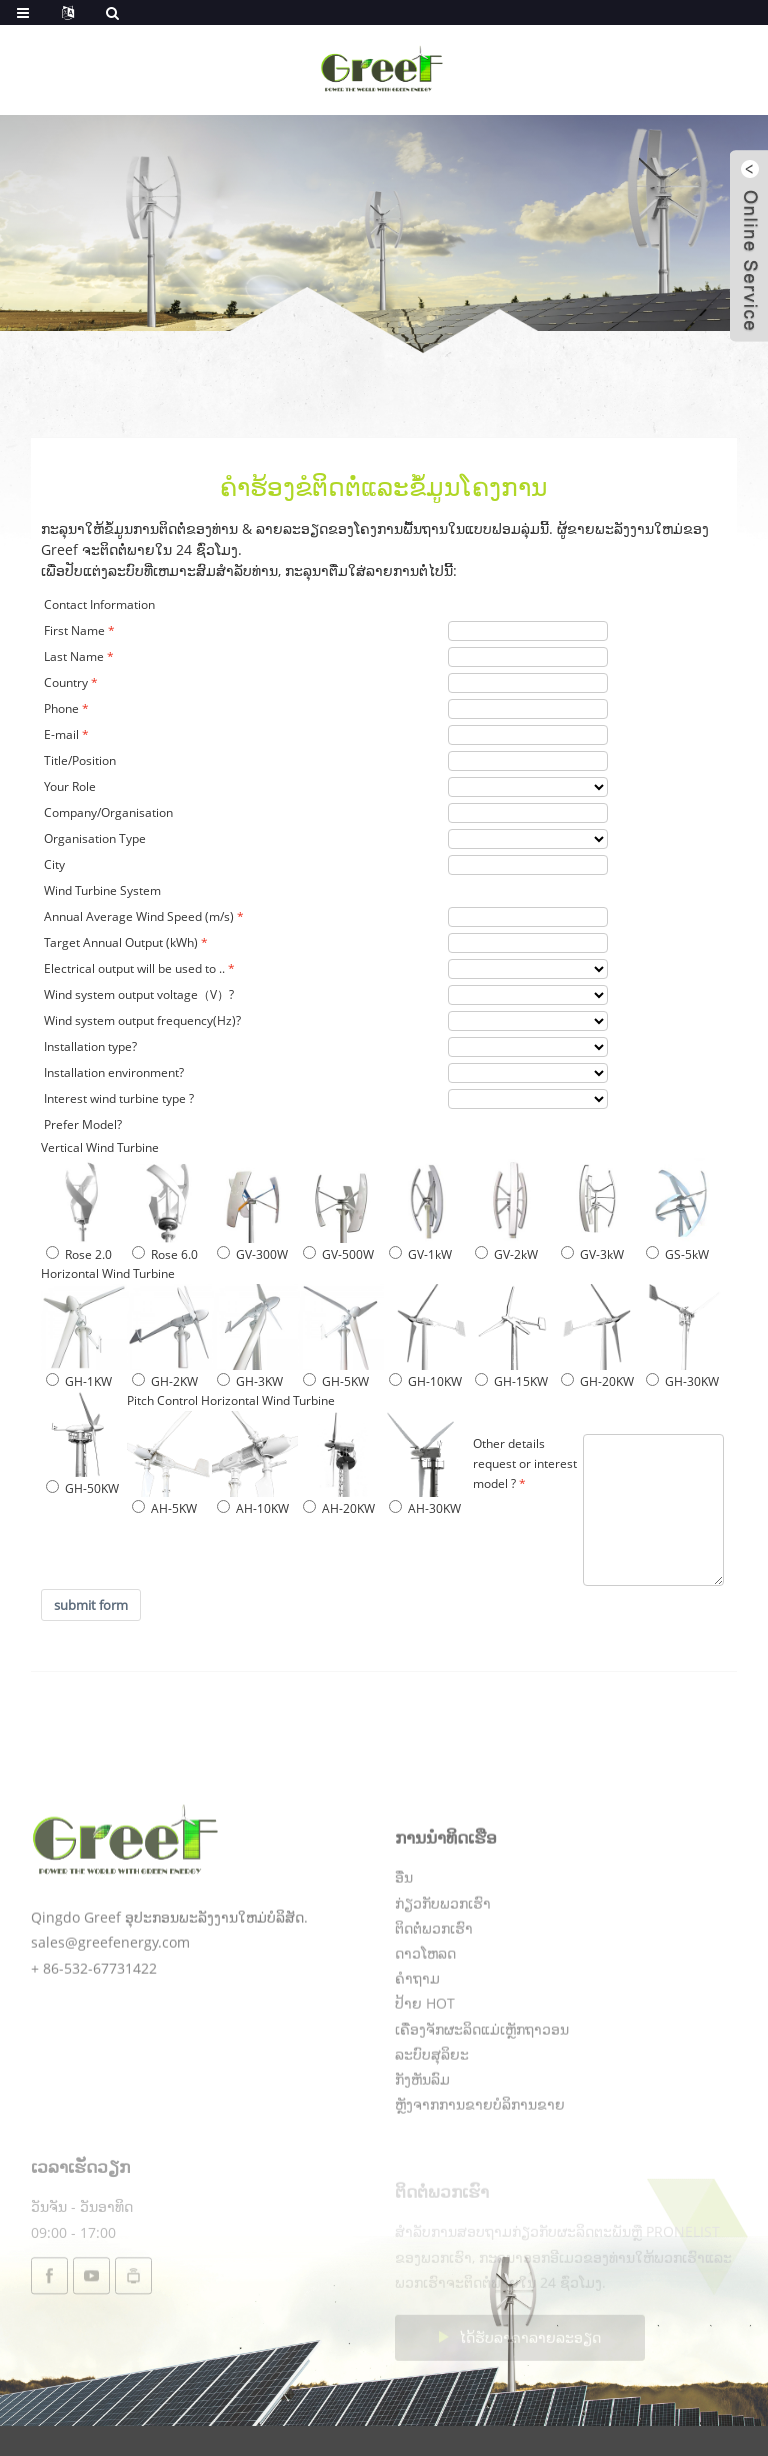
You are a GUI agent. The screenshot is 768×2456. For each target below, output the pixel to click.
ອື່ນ (404, 1939)
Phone (61, 708)
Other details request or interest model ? (525, 1463)
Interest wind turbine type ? (119, 1098)
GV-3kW (592, 1254)
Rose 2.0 (79, 1254)
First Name (74, 630)
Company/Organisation (108, 812)
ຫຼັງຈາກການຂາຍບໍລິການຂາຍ (480, 2166)
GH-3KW (250, 1381)
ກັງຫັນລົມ (422, 2141)
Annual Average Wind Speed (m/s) (139, 916)
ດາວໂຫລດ (425, 2015)
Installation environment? (114, 1072)
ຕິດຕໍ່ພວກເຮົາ (434, 1990)
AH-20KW (339, 1508)
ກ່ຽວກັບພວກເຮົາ (443, 1965)
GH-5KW (336, 1381)
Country (66, 682)
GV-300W (252, 1254)
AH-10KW (253, 1508)
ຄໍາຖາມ (417, 2040)
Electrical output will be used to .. (134, 968)
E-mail (61, 734)
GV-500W (338, 1254)
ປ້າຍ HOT (425, 2065)
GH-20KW (597, 1381)
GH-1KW (79, 1381)
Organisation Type (95, 838)
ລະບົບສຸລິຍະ (432, 2116)
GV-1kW (420, 1254)
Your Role (70, 786)
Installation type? (90, 1046)
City (54, 864)
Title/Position (80, 760)
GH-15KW (511, 1381)
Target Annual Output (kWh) (121, 942)
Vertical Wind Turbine (100, 1147)
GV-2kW (506, 1254)
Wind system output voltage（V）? (139, 994)
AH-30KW (425, 1508)
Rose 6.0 (165, 1254)
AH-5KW (164, 1508)
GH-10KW (425, 1381)
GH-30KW (682, 1381)
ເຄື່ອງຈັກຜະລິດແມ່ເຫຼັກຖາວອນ (482, 2091)
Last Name (74, 656)
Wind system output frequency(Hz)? (142, 1020)
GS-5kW (677, 1254)
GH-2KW (165, 1381)
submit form (91, 1605)
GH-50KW (82, 1488)
